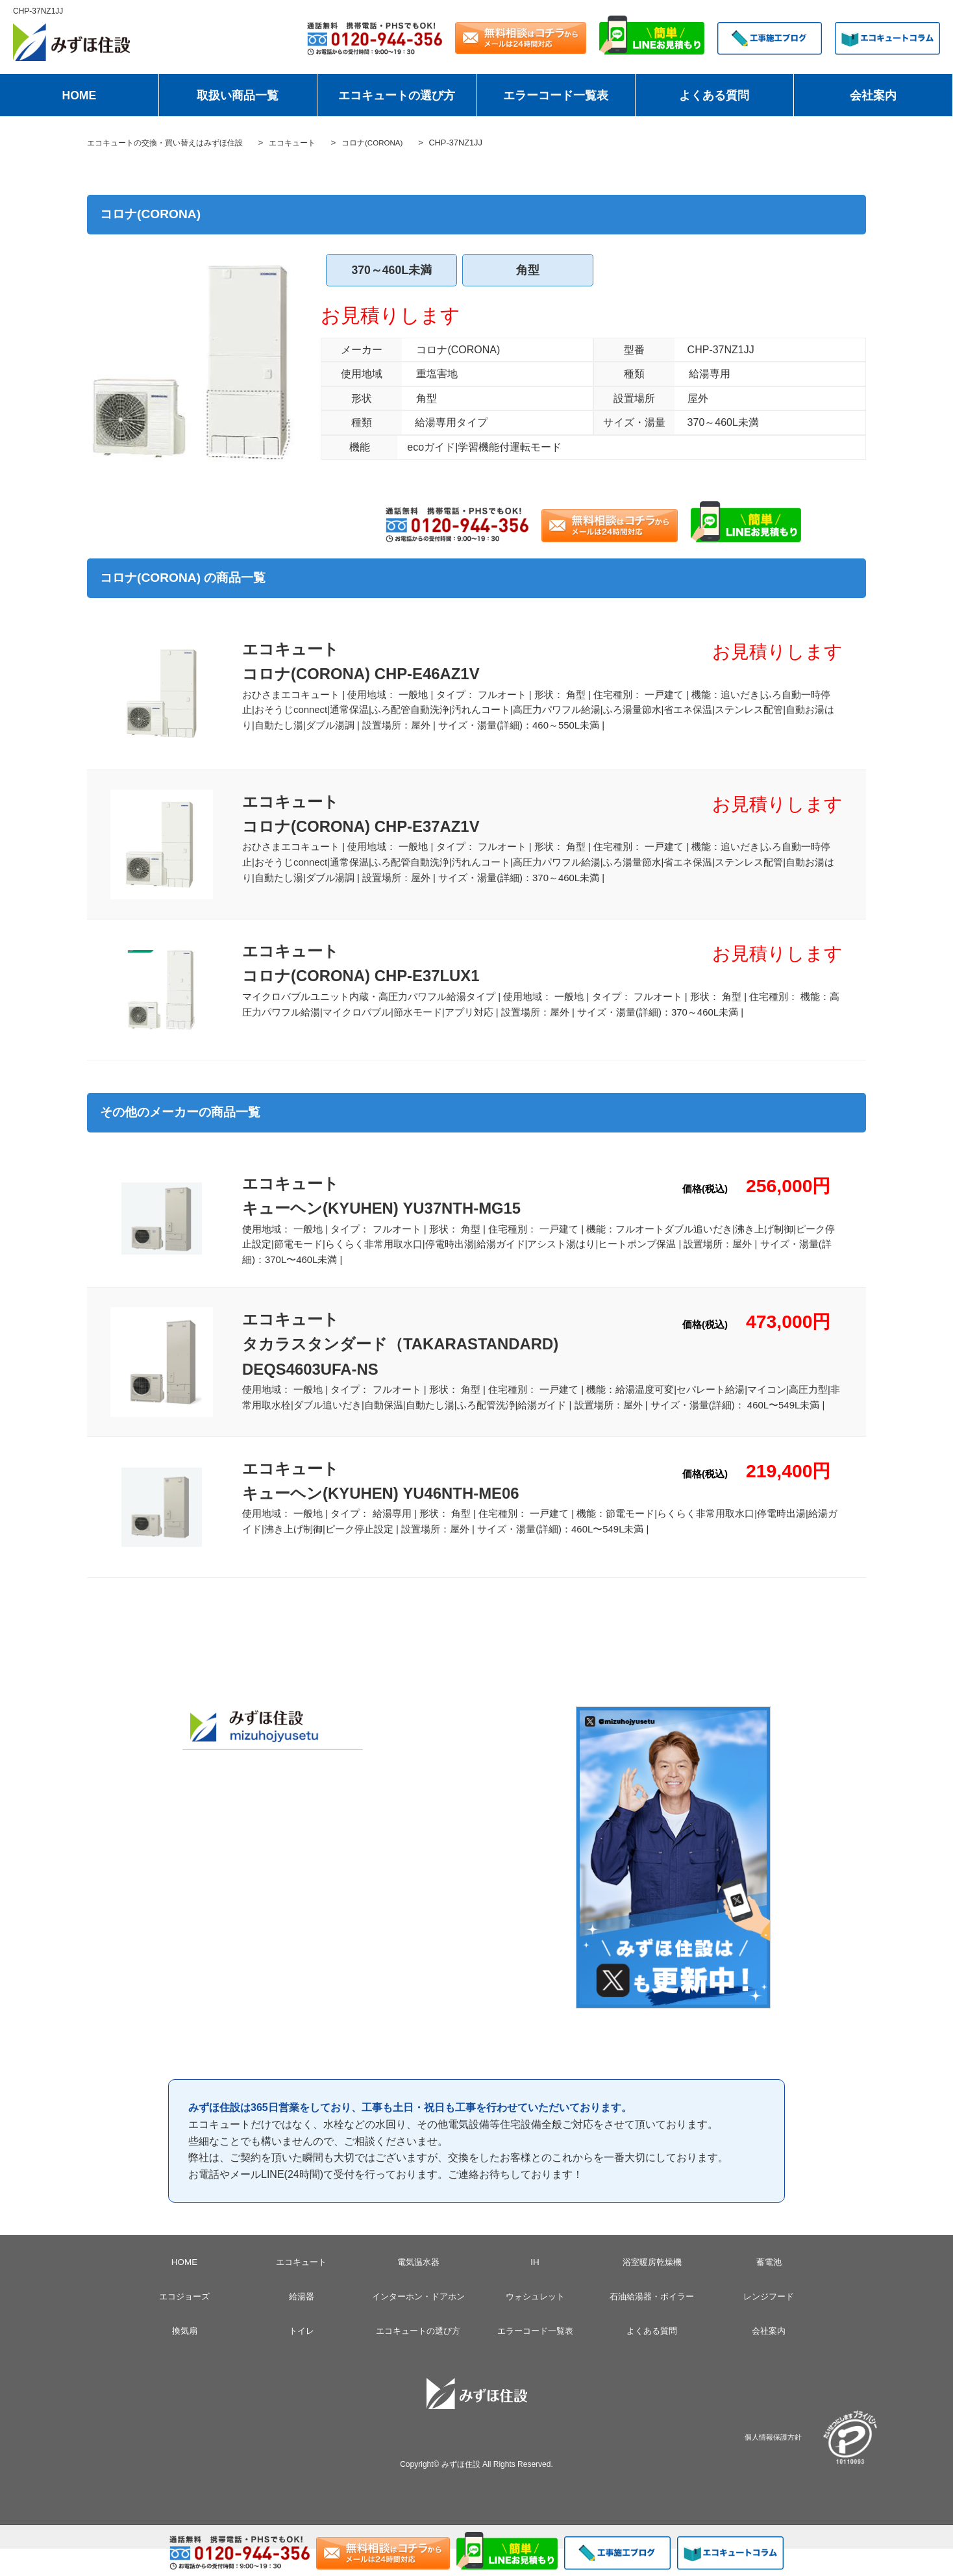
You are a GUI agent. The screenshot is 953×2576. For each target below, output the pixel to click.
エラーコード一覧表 (555, 95)
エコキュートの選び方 (396, 95)
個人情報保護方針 (773, 2463)
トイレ (301, 2358)
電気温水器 (418, 2289)
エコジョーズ (184, 2323)
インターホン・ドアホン (418, 2323)
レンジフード (768, 2323)
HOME (79, 95)
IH (534, 2289)
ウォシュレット (535, 2323)
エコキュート (301, 2289)
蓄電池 (768, 2289)
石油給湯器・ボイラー (651, 2323)
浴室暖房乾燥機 (652, 2289)
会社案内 (873, 95)
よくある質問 (714, 95)
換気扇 (184, 2358)
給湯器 (301, 2323)
